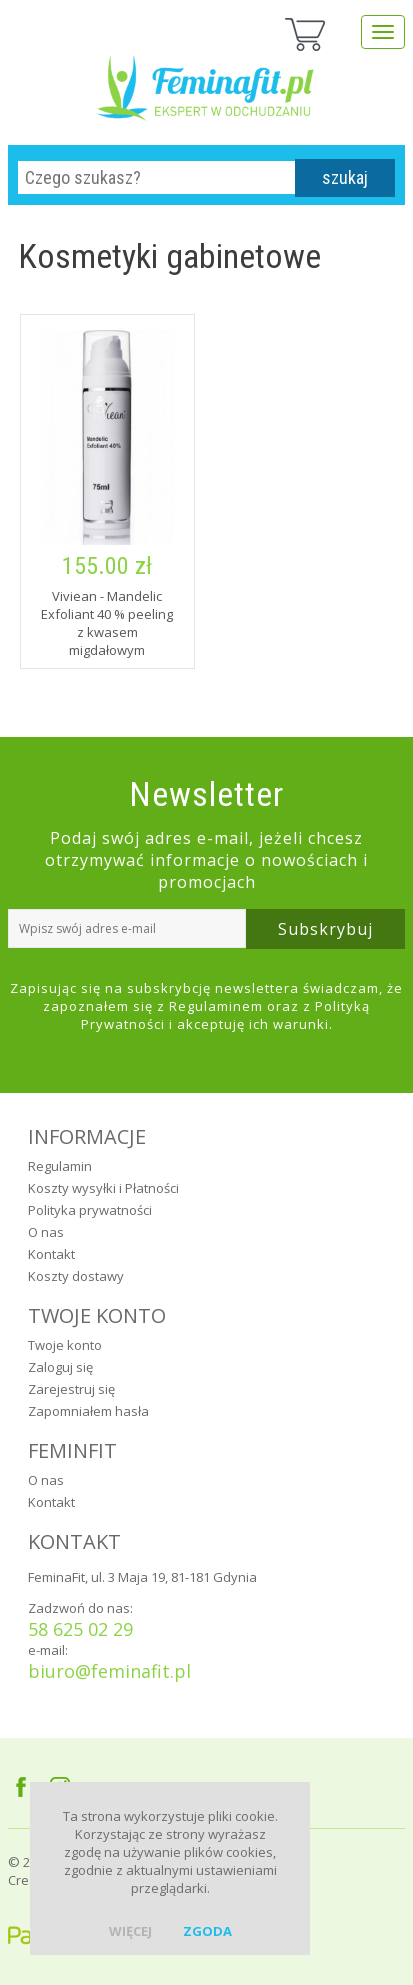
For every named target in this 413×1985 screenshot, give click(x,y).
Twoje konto (65, 1345)
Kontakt (51, 1254)
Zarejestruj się (71, 1389)
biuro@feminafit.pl (109, 1671)
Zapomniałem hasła (88, 1411)
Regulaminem (216, 1006)
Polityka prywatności (90, 1210)
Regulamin (60, 1166)
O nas (46, 1232)
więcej (130, 1931)
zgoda (207, 1931)
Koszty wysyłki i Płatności (103, 1188)
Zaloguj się (60, 1367)
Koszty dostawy (76, 1276)
